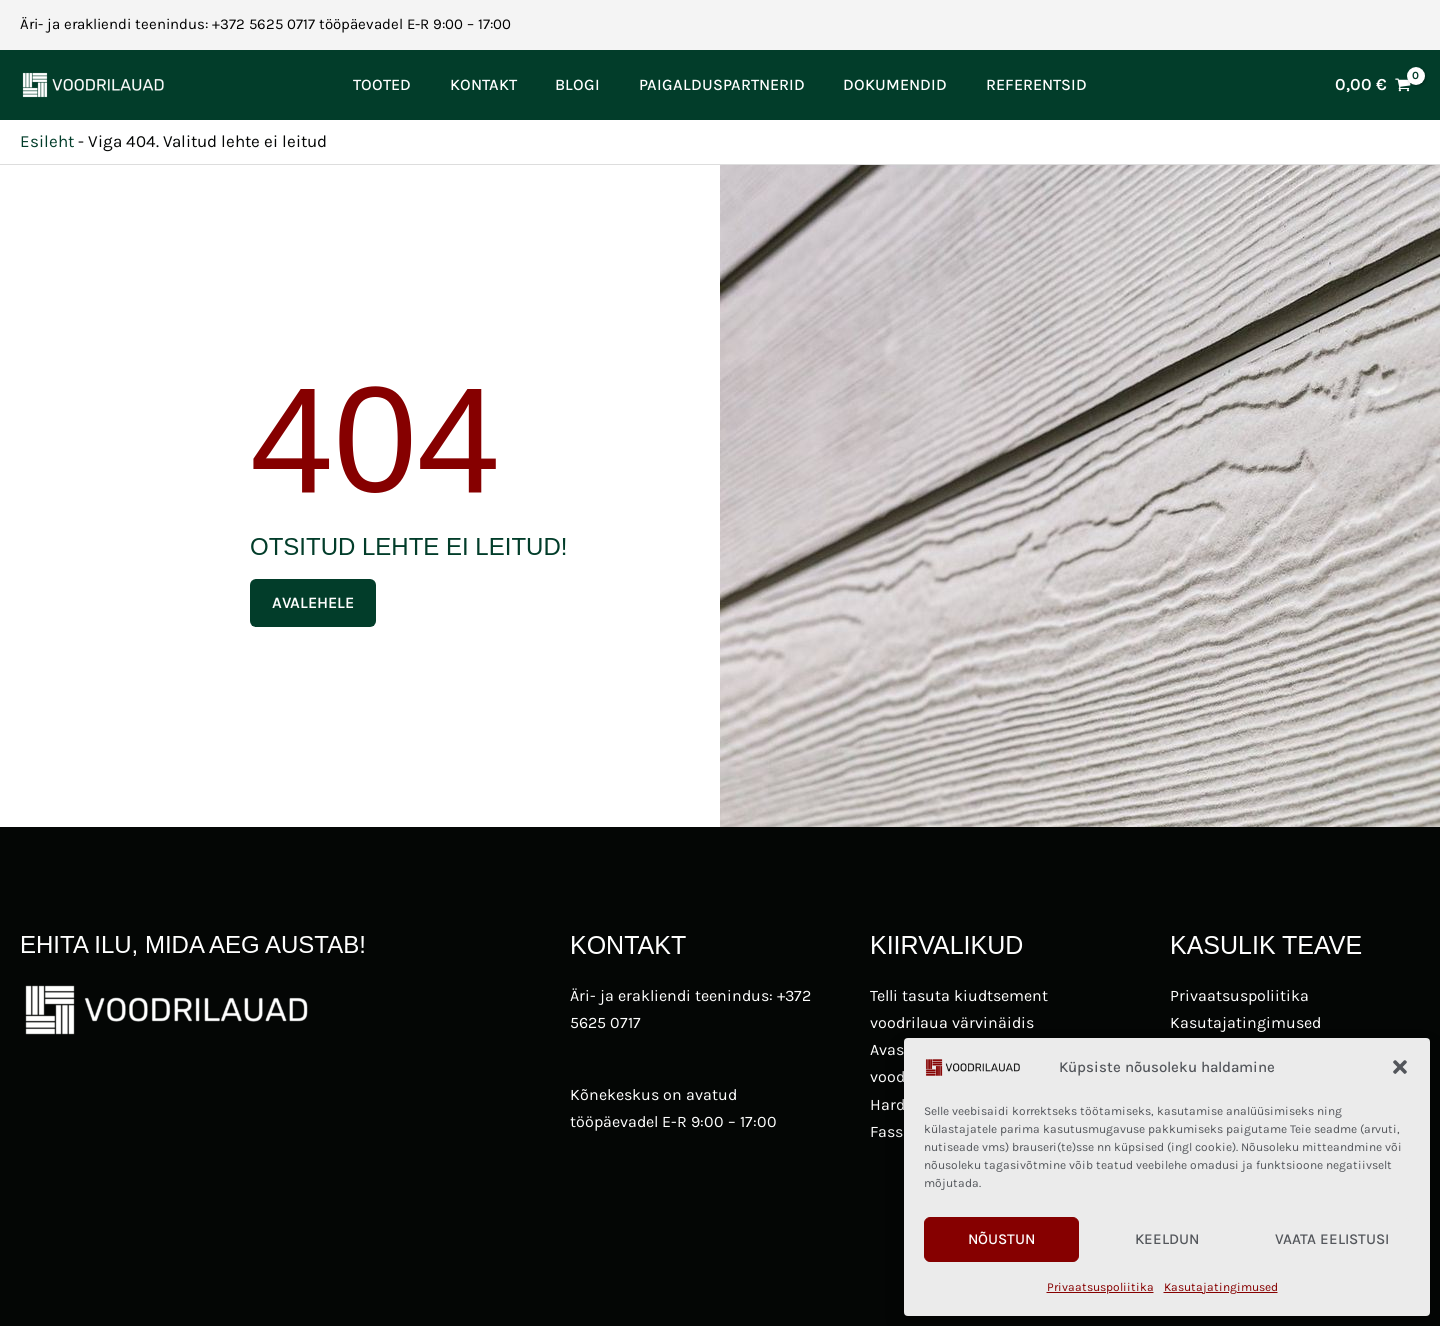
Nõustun (1001, 1239)
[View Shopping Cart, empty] (1373, 84)
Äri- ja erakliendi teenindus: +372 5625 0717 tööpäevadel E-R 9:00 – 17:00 (265, 24)
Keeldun (1167, 1239)
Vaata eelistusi (1332, 1239)
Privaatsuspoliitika (1100, 1287)
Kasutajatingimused (1221, 1287)
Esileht (47, 141)
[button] (1400, 1067)
